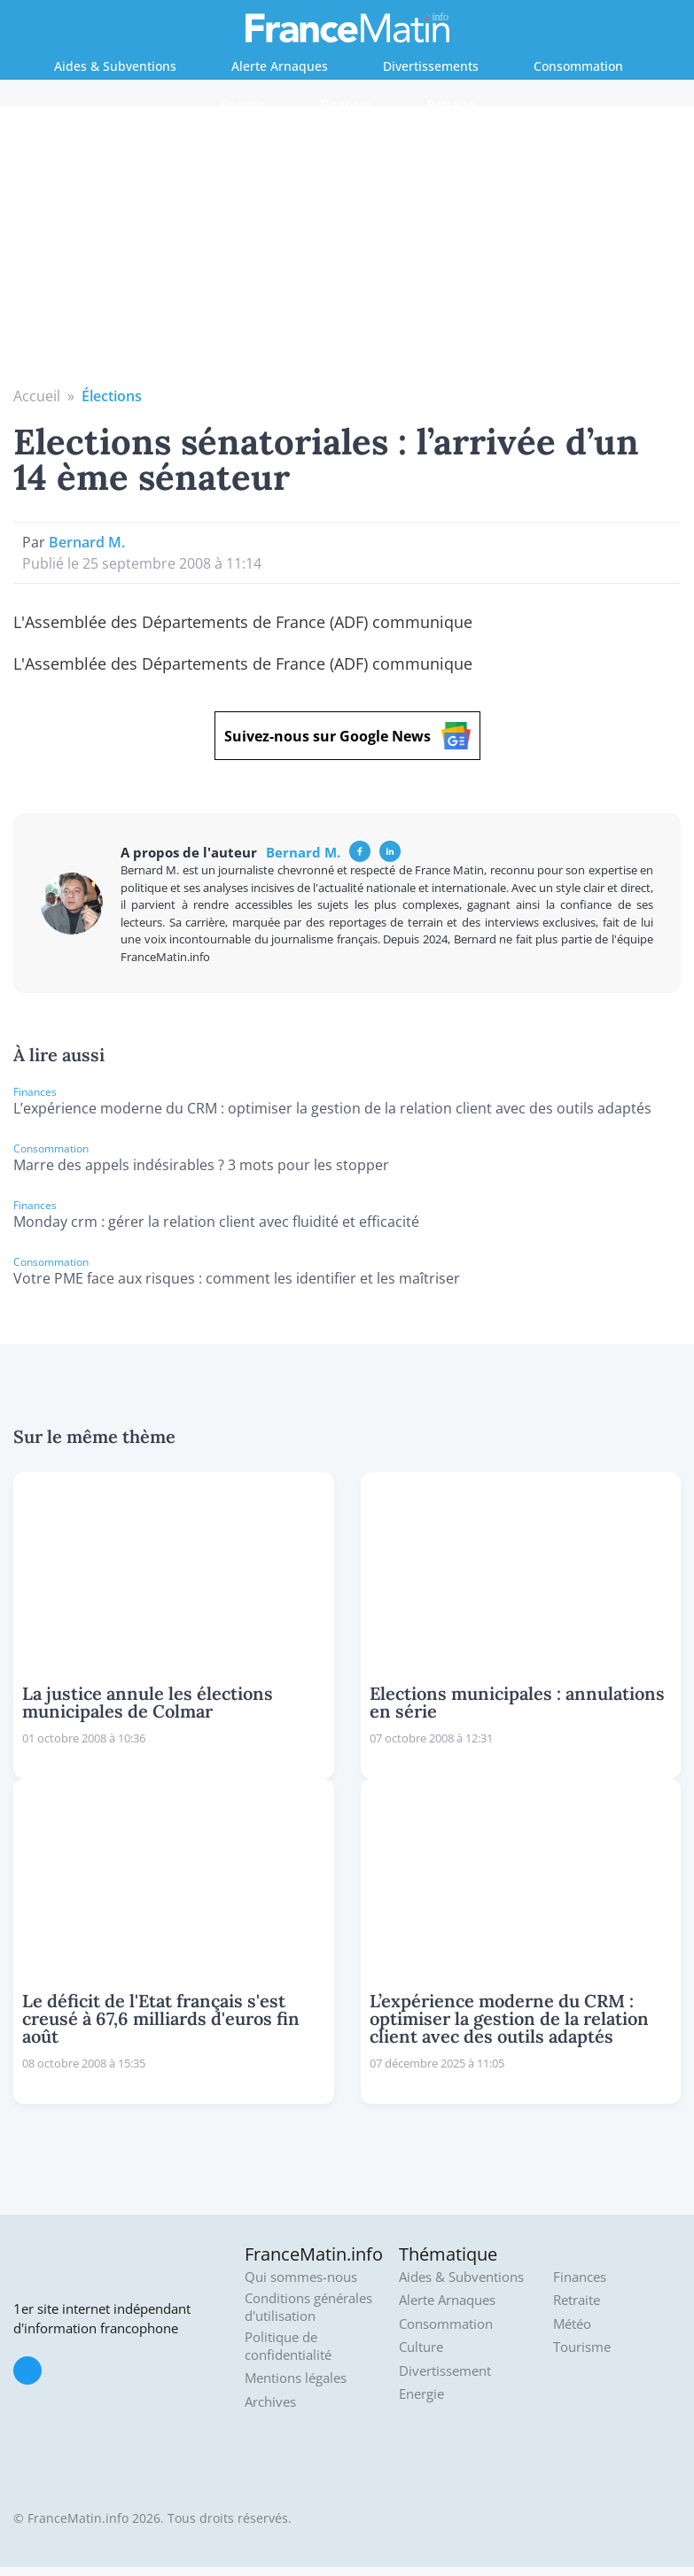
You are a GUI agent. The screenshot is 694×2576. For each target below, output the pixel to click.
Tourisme (582, 2347)
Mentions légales (296, 2378)
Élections (112, 396)
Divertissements (431, 66)
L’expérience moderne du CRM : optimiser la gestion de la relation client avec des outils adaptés (332, 1108)
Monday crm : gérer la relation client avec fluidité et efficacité (216, 1221)
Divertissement (445, 2371)
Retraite (450, 104)
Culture (421, 2347)
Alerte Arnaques (279, 66)
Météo (572, 2324)
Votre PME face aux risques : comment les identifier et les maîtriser (236, 1278)
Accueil (36, 396)
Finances (346, 104)
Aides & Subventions (115, 66)
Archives (270, 2402)
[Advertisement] (347, 252)
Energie (242, 104)
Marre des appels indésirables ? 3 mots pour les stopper (201, 1165)
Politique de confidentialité (288, 2346)
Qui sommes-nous (301, 2277)
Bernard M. (87, 542)
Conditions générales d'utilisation (308, 2307)
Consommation (578, 66)
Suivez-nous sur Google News (347, 735)
